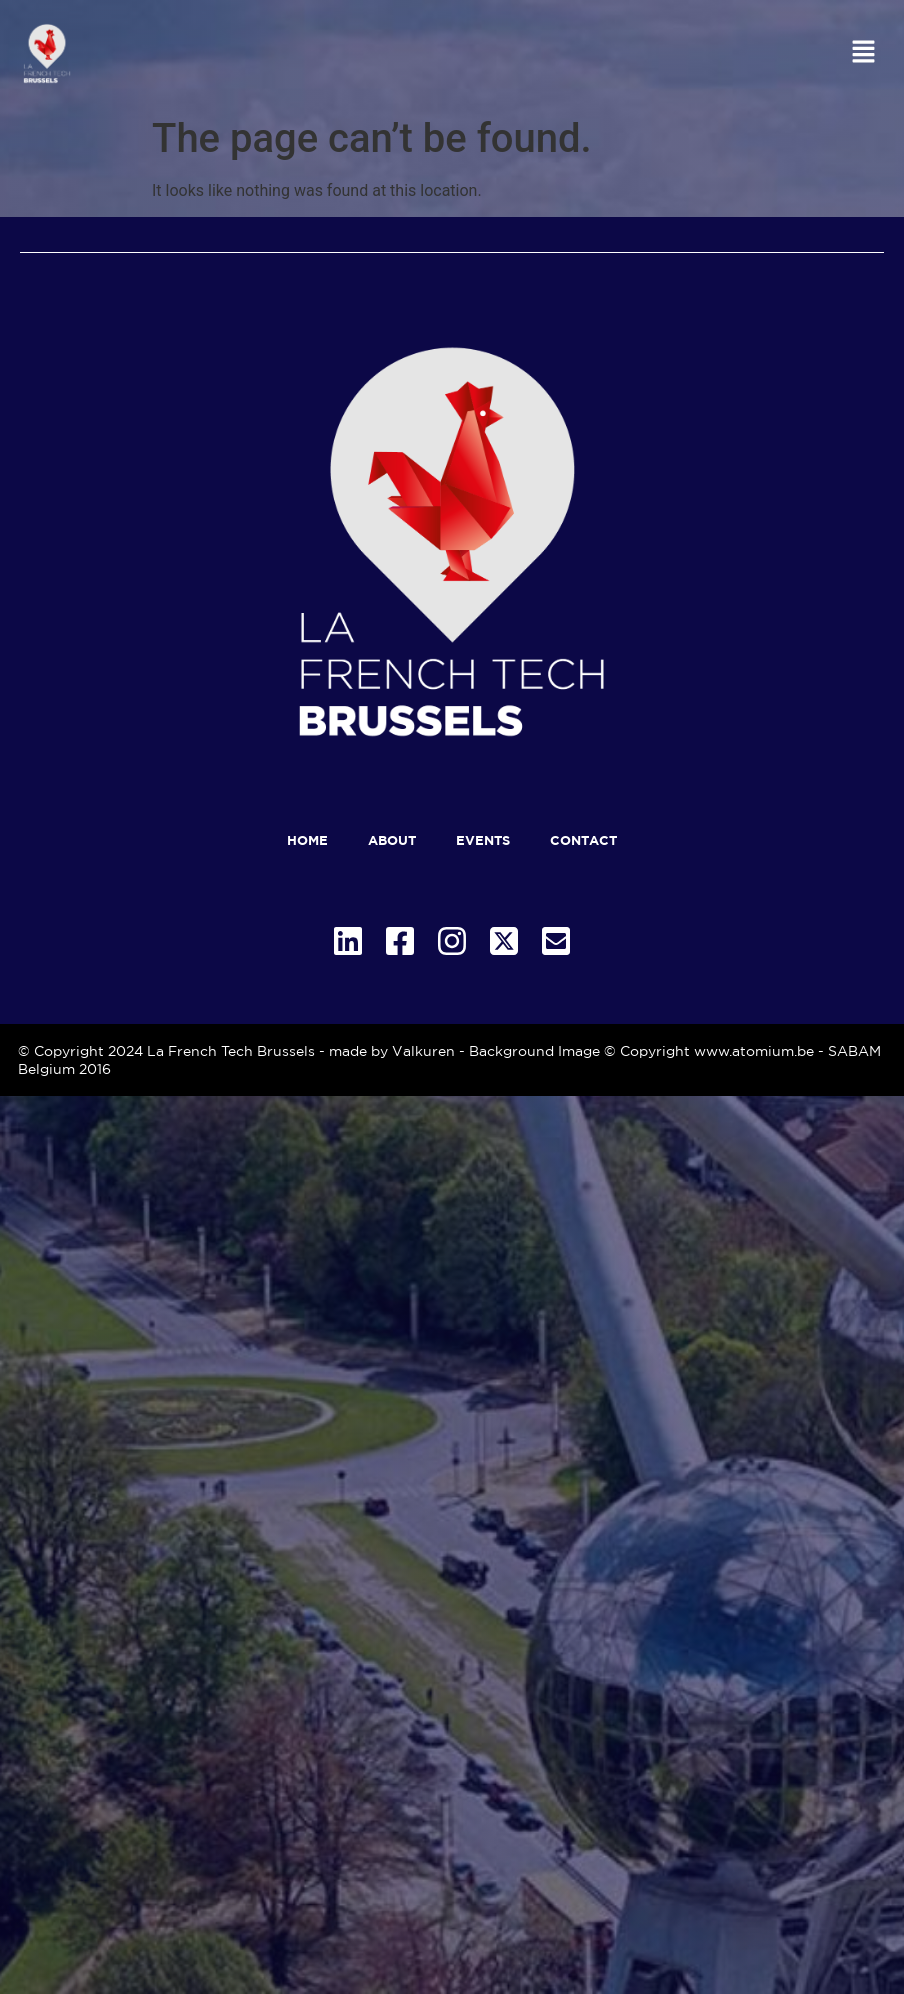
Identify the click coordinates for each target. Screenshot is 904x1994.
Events (483, 840)
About (392, 840)
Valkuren (423, 1051)
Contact (583, 840)
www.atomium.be (754, 1051)
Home (307, 840)
